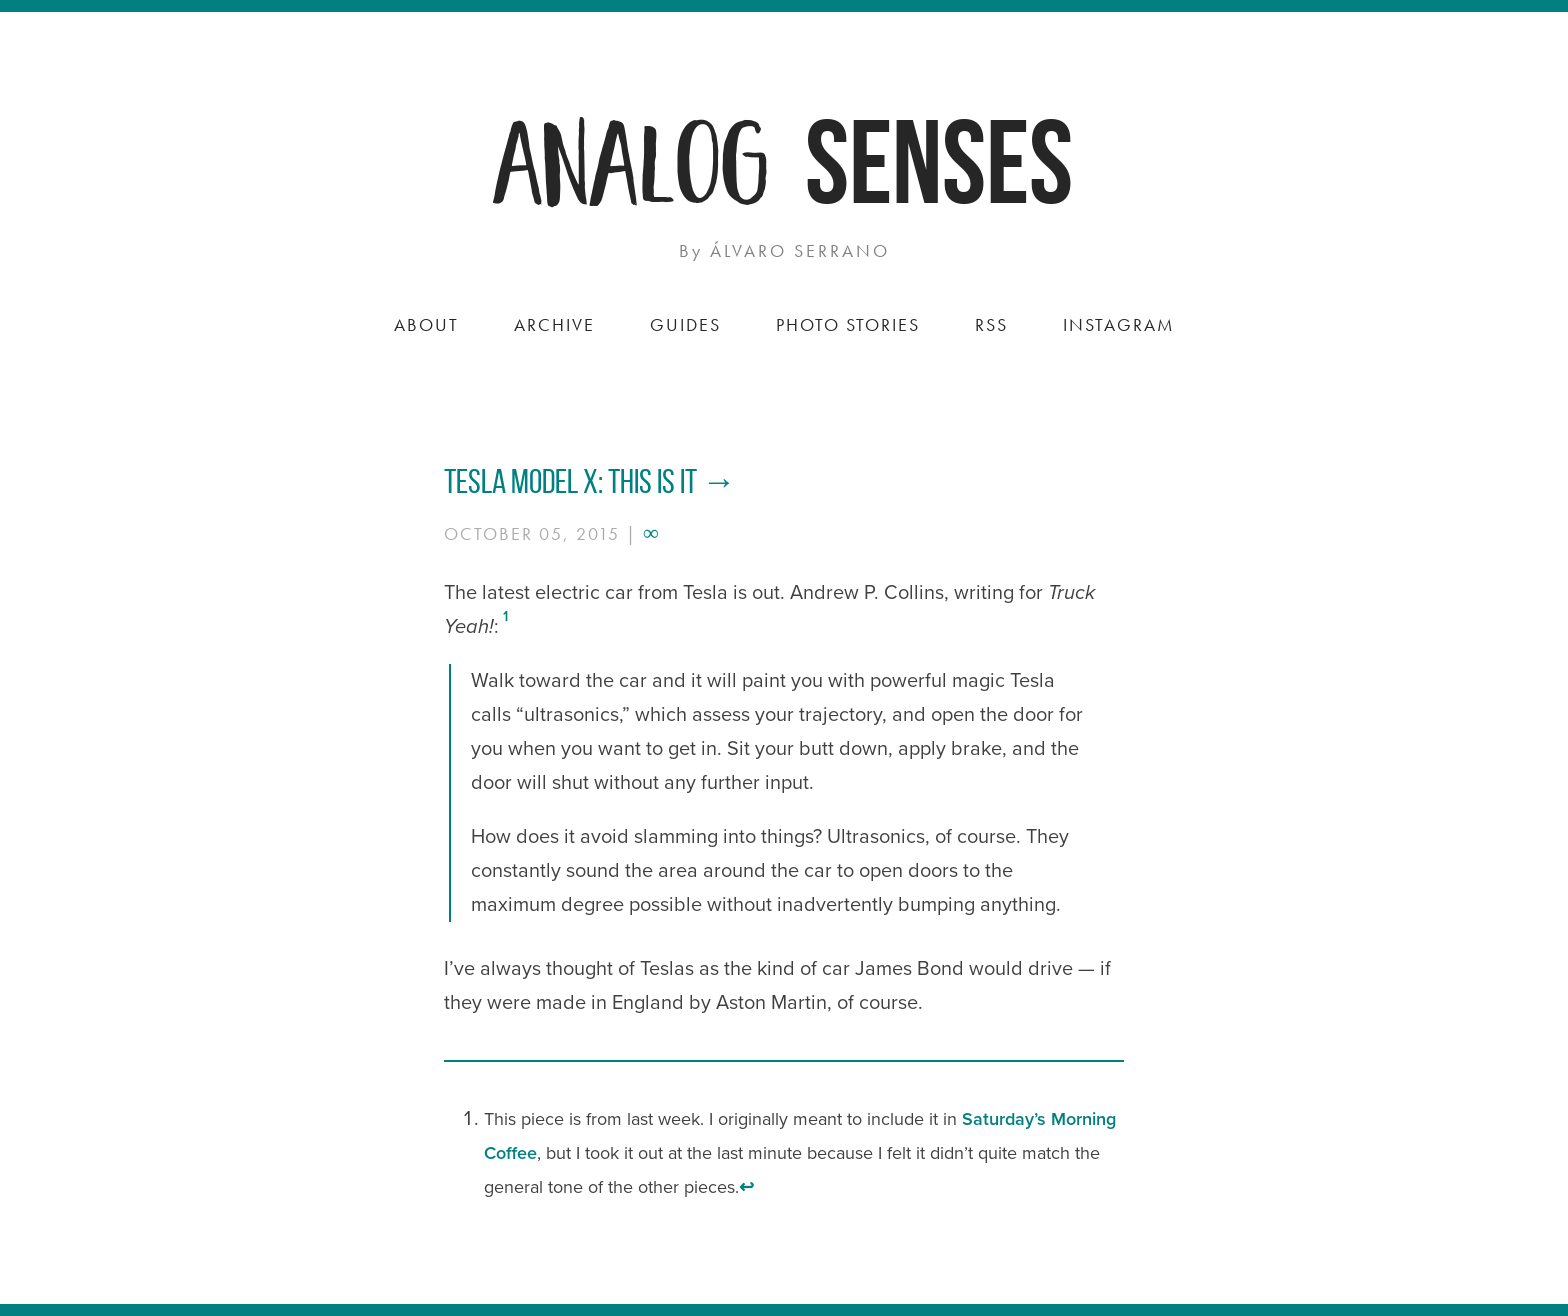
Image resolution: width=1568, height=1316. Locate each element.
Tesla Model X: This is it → (590, 481)
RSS (991, 324)
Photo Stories (848, 324)
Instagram (1119, 324)
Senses (939, 162)
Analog (633, 157)
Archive (554, 324)
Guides (685, 324)
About (426, 324)
